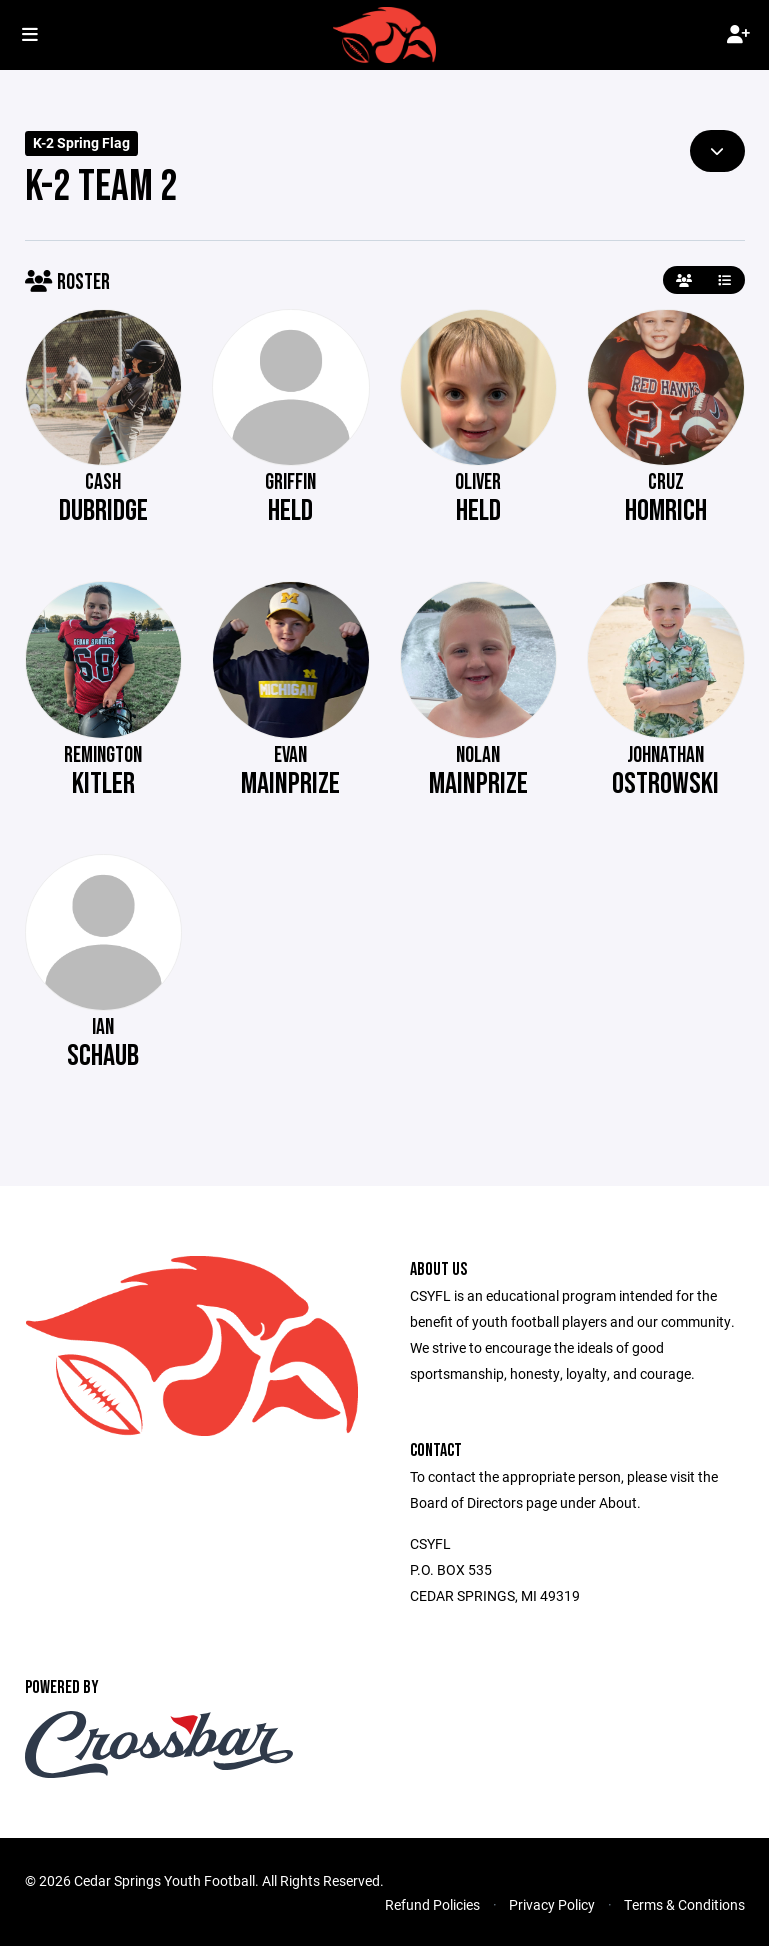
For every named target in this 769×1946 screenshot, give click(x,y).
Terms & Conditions (684, 1904)
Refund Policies (432, 1904)
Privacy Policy (552, 1904)
